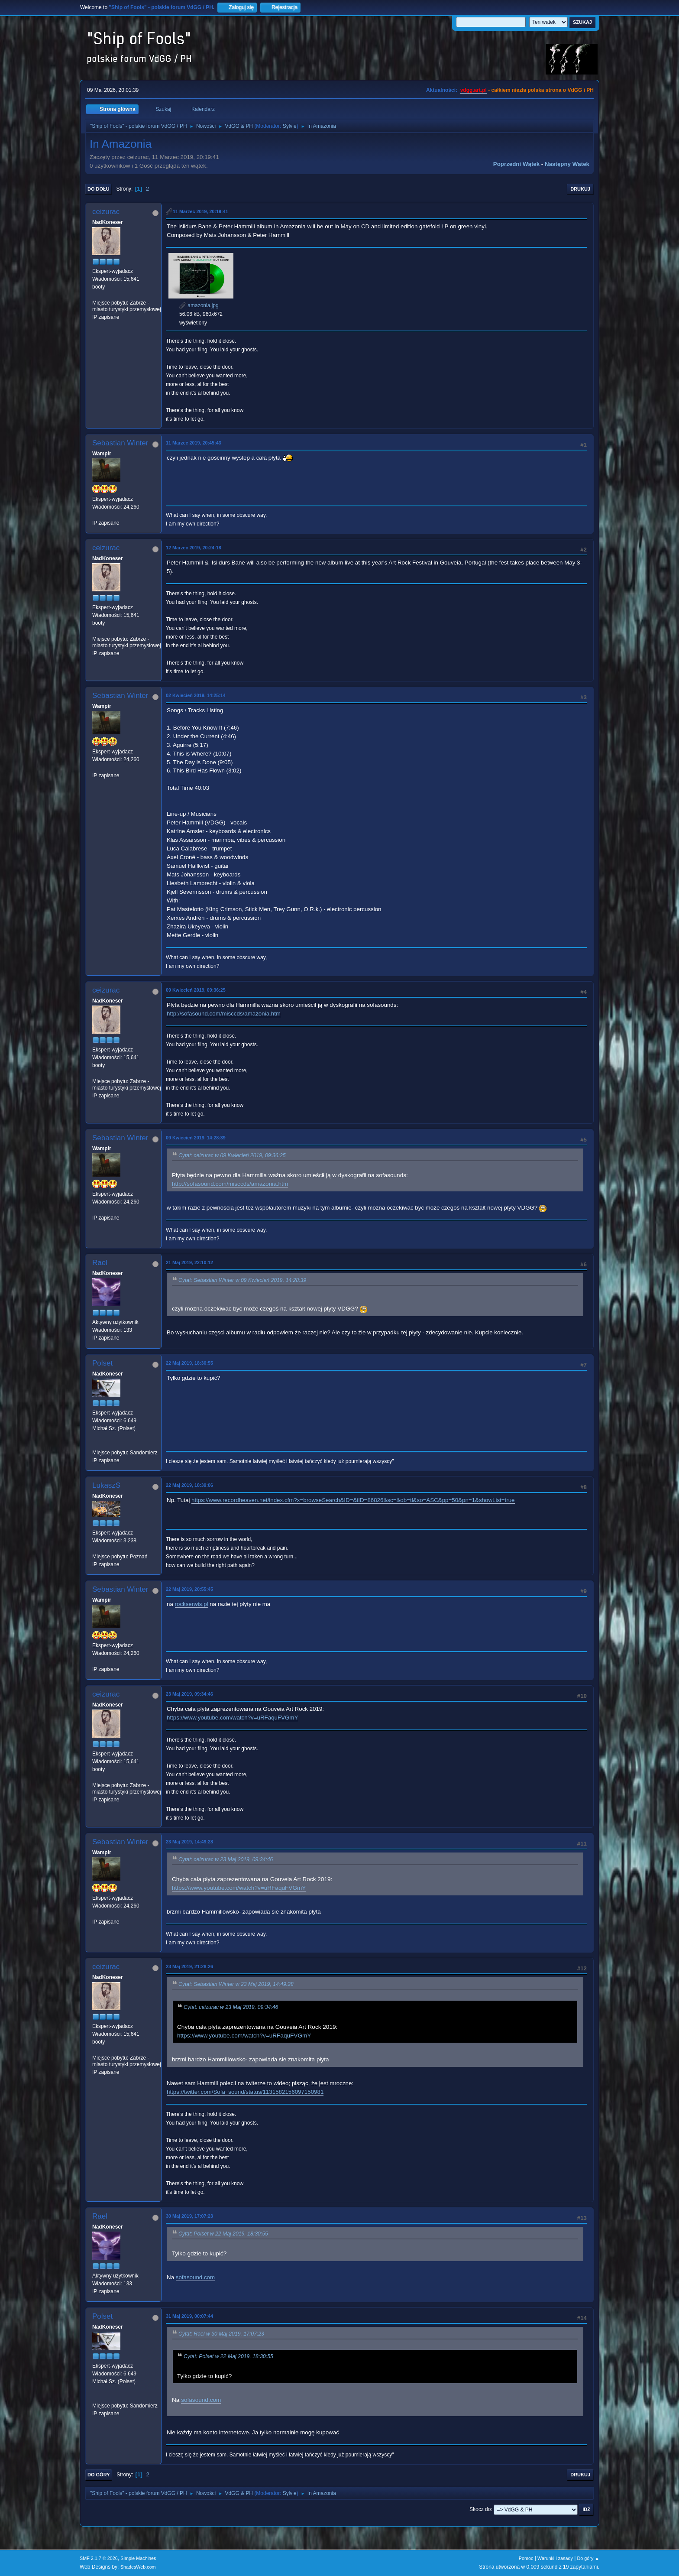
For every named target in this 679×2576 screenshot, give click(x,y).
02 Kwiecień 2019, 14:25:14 (196, 695)
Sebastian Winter (120, 443)
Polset (102, 1363)
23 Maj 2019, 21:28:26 (189, 1966)
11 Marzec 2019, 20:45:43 (193, 442)
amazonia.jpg (199, 305)
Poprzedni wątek (516, 164)
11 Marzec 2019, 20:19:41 (200, 211)
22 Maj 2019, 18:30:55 (189, 1363)
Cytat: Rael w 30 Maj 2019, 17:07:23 (221, 2334)
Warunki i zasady (555, 2558)
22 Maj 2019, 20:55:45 (189, 1589)
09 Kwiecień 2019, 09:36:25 (196, 990)
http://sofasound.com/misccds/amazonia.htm (224, 1013)
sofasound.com (195, 2277)
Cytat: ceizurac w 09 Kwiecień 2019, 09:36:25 (232, 1155)
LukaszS (106, 1485)
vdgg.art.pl (473, 90)
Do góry (98, 2474)
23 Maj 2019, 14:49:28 (189, 1841)
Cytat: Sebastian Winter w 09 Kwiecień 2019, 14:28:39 (242, 1280)
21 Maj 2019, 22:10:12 (189, 1262)
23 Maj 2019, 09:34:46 (189, 1694)
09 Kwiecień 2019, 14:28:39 (196, 1137)
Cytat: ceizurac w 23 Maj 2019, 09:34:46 (225, 1860)
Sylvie (290, 126)
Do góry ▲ (588, 2558)
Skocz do (480, 2509)
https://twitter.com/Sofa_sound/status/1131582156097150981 (245, 2092)
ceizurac (106, 212)
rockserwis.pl (191, 1604)
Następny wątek (567, 164)
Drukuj (580, 188)
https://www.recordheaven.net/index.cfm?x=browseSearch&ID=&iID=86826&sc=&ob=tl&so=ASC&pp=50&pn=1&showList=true (352, 1500)
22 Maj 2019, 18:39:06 (189, 1485)
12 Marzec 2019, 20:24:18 (193, 547)
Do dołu (98, 188)
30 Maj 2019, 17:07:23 (189, 2216)
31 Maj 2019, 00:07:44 (189, 2316)
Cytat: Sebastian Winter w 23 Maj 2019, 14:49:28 (236, 1985)
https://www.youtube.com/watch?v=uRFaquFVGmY (232, 1717)
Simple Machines (138, 2558)
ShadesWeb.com (138, 2567)
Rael (99, 1263)
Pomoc (526, 2558)
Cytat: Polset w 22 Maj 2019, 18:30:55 (223, 2234)
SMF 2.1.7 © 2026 (99, 2558)
